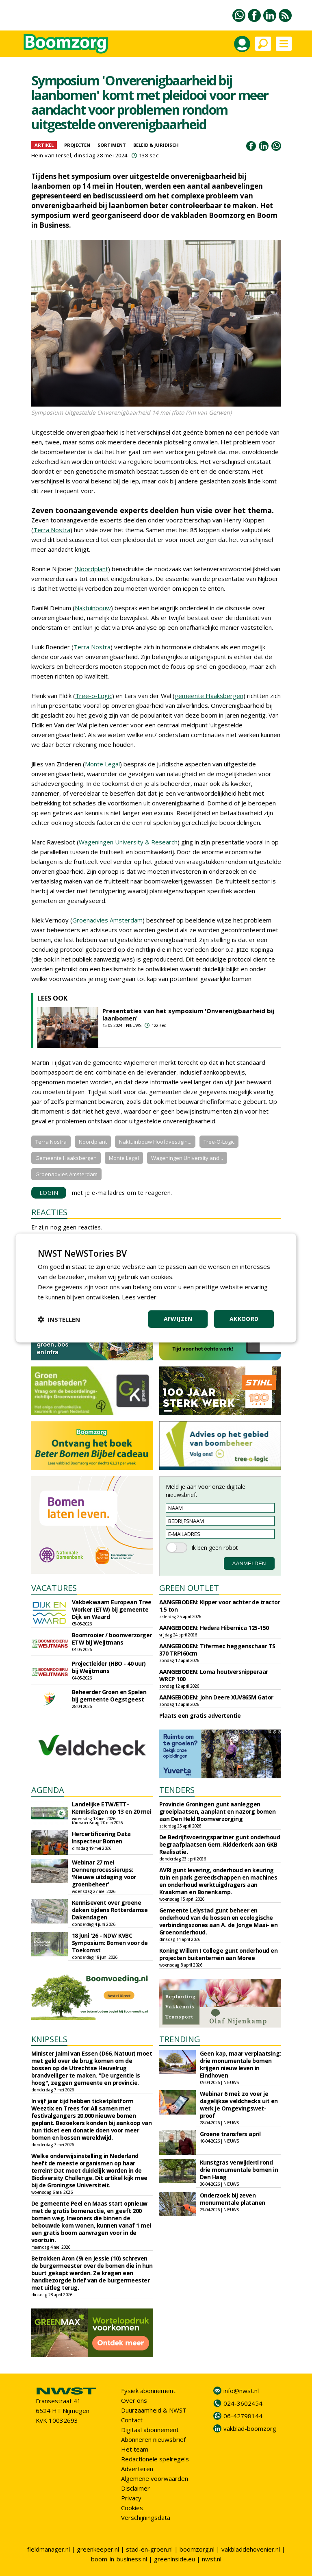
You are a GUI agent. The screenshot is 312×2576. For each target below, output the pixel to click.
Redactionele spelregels (155, 2459)
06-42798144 (242, 2416)
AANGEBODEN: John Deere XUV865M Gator (216, 1697)
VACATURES (54, 1587)
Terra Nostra (51, 530)
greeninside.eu (174, 2559)
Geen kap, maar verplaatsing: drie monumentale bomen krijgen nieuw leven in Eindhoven (240, 2064)
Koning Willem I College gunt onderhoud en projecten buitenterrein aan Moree (218, 1954)
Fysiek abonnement (148, 2391)
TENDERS (177, 1789)
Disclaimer (135, 2488)
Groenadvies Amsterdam (107, 920)
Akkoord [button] (244, 1319)
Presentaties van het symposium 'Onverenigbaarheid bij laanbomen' (188, 1014)
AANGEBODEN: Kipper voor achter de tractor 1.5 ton (219, 1605)
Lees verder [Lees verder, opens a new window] (139, 1297)
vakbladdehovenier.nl (250, 2549)
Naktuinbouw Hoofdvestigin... (155, 1141)
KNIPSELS (49, 2039)
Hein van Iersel (51, 155)
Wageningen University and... (187, 1158)
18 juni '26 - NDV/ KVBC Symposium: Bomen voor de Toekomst (110, 1943)
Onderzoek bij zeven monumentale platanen (232, 2198)
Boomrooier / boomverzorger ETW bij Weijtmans (112, 1638)
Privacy (131, 2498)
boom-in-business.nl (119, 2559)
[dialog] (155, 1288)
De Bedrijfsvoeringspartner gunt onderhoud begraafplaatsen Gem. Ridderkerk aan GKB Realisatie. (219, 1844)
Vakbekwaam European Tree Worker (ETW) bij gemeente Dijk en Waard (112, 1609)
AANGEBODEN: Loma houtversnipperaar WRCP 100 (213, 1675)
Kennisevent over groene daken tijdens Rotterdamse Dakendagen (110, 1910)
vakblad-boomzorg (249, 2428)
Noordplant (92, 569)
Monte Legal (102, 764)
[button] (59, 1319)
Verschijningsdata (145, 2517)
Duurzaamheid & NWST (153, 2410)
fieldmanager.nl (48, 2549)
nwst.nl (211, 2559)
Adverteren (137, 2469)
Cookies (132, 2508)
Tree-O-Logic (219, 1141)
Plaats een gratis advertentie (200, 1715)
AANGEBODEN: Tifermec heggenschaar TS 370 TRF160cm (217, 1649)
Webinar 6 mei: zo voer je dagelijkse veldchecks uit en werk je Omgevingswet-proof (239, 2104)
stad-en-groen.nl (149, 2549)
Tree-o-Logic (93, 696)
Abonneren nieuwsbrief (153, 2439)
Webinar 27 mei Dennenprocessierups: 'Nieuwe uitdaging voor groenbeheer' (104, 1873)
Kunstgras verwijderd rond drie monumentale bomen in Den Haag (239, 2169)
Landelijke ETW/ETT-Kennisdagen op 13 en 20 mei (112, 1807)
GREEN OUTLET (189, 1587)
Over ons (134, 2400)
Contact (132, 2420)
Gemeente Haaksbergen (66, 1158)
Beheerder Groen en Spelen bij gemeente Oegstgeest (109, 1695)
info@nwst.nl (241, 2391)
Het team (134, 2449)
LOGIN (48, 1193)
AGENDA (47, 1789)
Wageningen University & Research (128, 842)
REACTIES (49, 1212)
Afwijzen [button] (178, 1319)
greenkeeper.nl (98, 2549)
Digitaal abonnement (150, 2430)
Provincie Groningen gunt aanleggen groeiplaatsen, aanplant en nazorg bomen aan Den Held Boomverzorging (217, 1811)
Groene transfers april (230, 2134)
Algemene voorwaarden (154, 2478)
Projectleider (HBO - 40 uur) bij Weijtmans (109, 1667)
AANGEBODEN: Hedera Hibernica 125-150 (214, 1628)
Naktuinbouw (93, 608)
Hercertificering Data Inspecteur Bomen (101, 1837)
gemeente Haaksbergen (209, 696)
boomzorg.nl (197, 2549)
